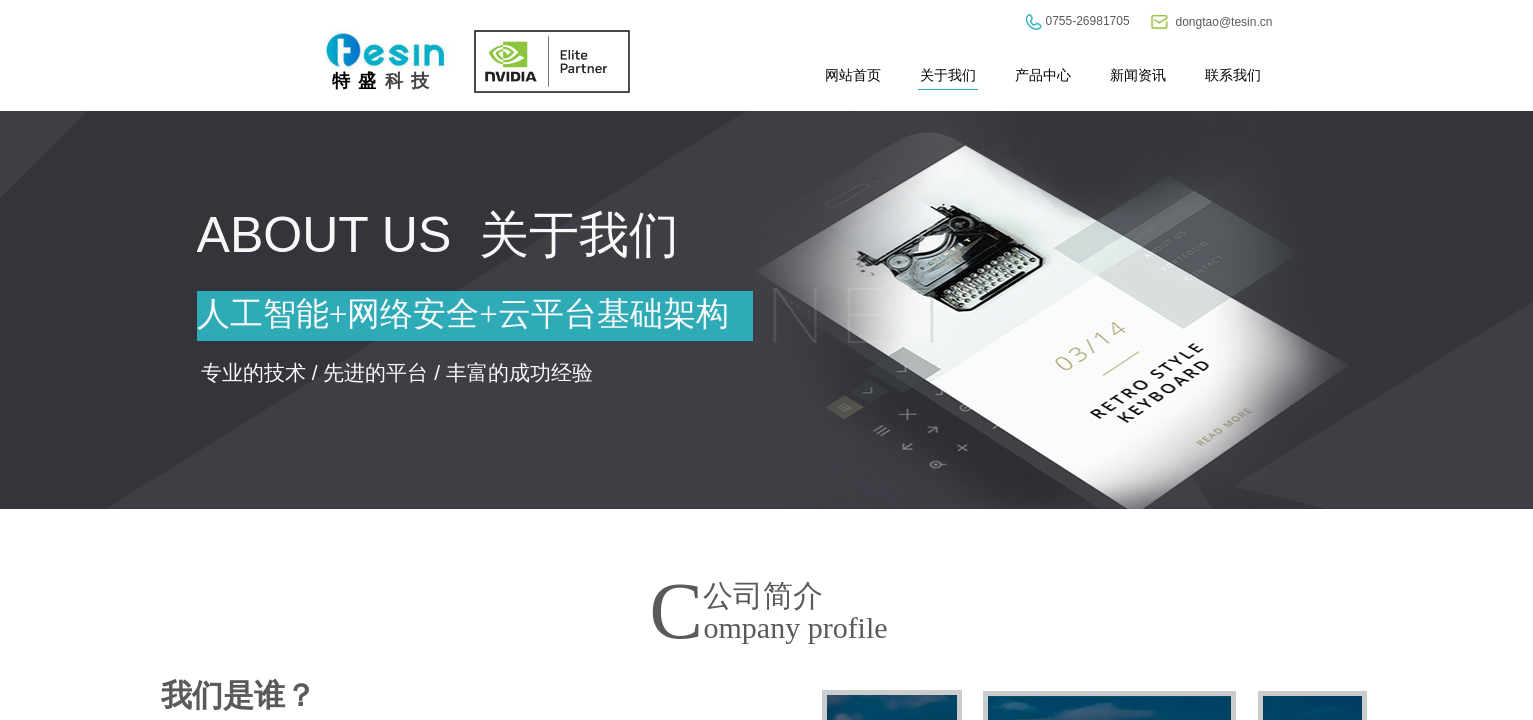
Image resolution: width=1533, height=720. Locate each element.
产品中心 (1043, 75)
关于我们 (948, 75)
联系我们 (1233, 75)
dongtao (1197, 22)
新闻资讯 (1138, 75)
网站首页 (853, 75)
